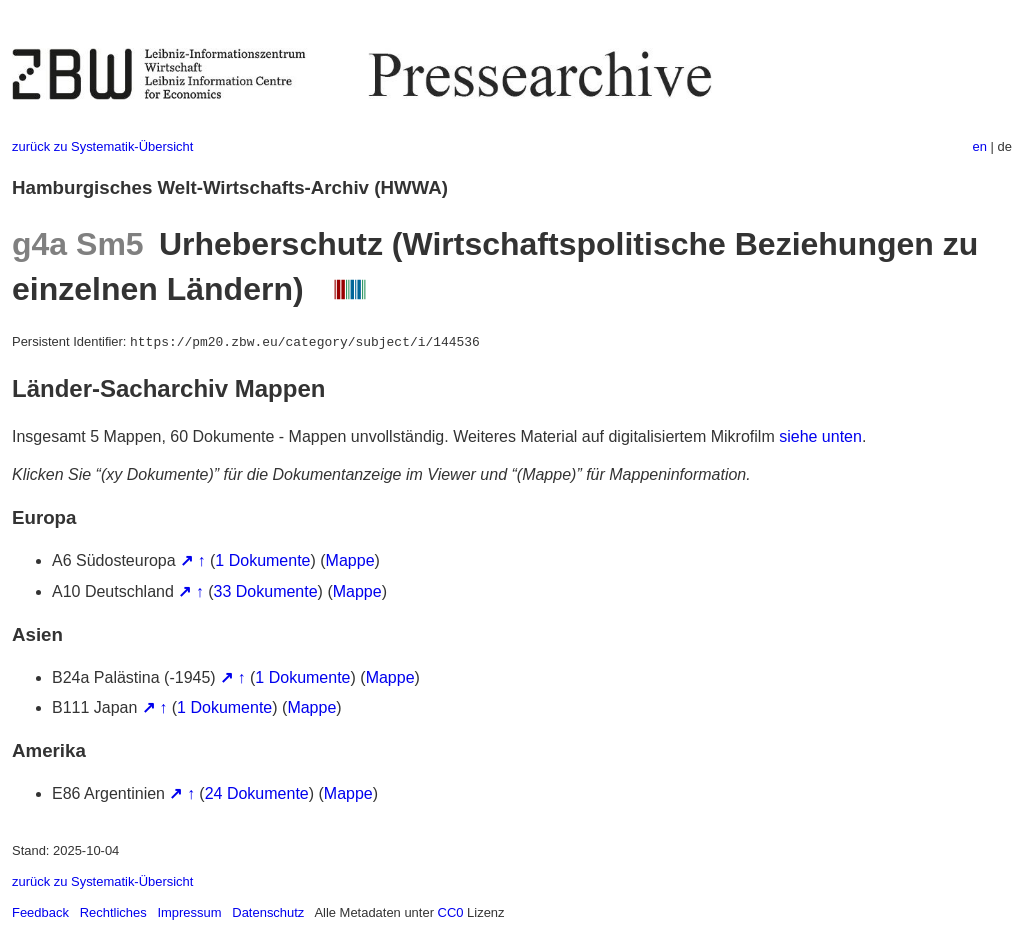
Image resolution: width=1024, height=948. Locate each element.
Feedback (40, 912)
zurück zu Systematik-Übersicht (102, 146)
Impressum (189, 912)
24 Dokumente (257, 793)
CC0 (451, 912)
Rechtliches (113, 912)
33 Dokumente (266, 591)
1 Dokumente (262, 560)
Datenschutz (268, 912)
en (980, 146)
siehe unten (820, 436)
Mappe (350, 560)
